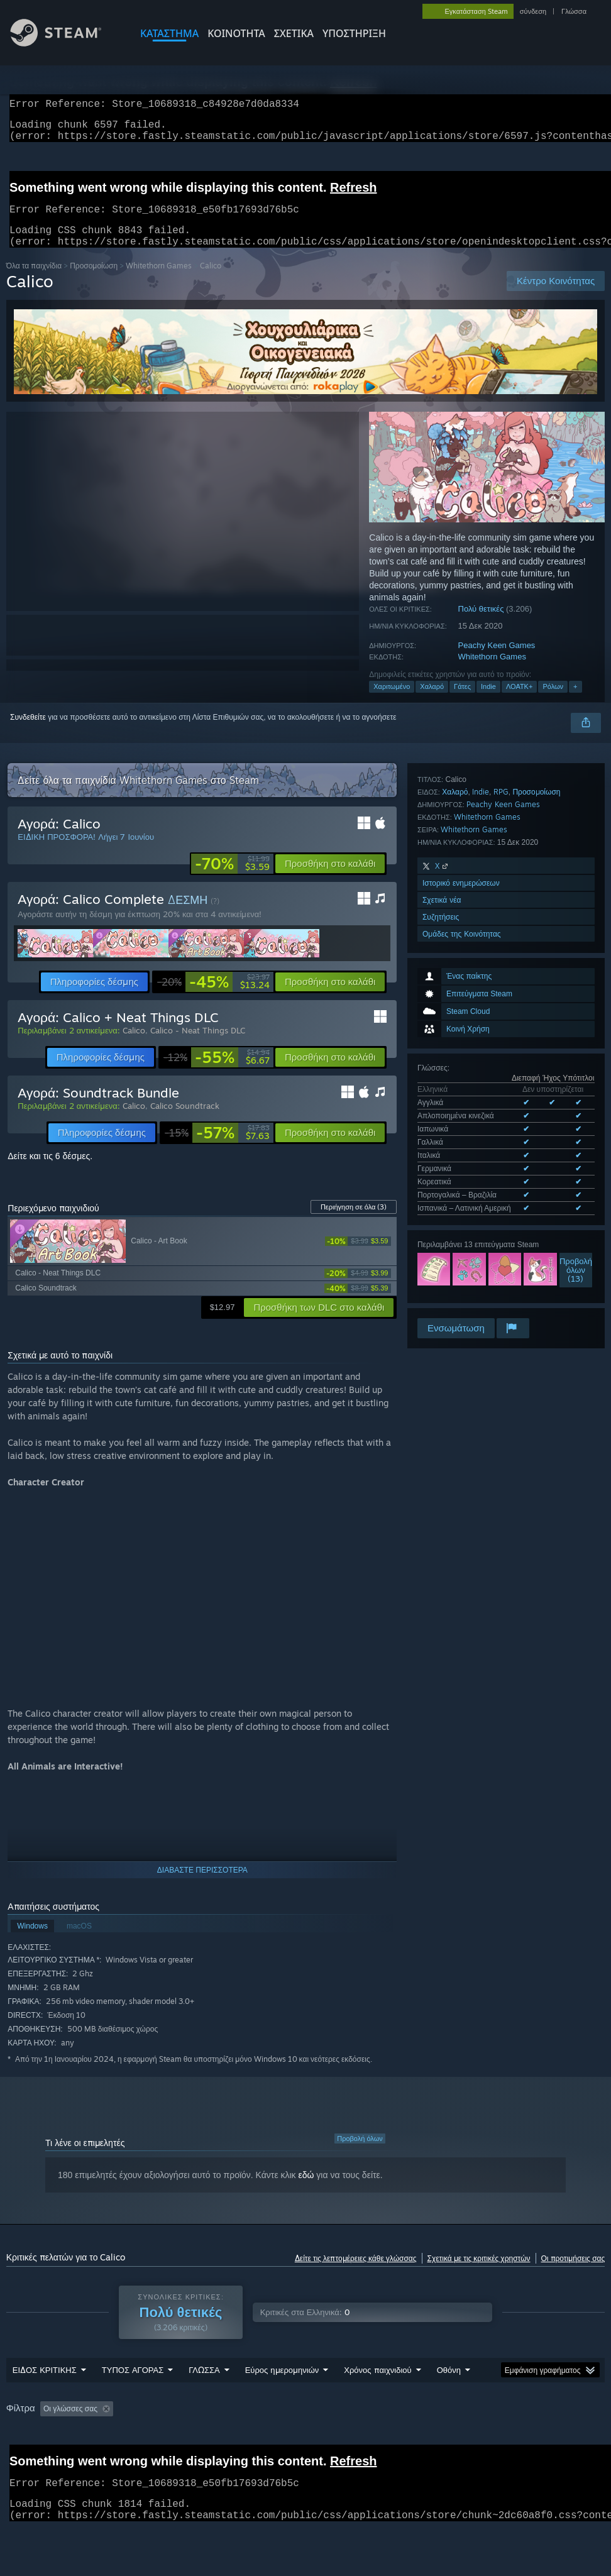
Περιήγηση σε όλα (354, 1222)
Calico (134, 1045)
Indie (488, 701)
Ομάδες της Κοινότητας (461, 1245)
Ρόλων (552, 701)
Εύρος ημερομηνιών (282, 2385)
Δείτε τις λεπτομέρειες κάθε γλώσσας (356, 2273)
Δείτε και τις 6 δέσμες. (50, 1171)
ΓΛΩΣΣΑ (204, 2385)
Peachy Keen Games (497, 660)
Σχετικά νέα (441, 1211)
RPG (501, 1103)
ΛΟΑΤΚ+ (519, 701)
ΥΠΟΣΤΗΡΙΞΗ (354, 33)
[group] (305, 2424)
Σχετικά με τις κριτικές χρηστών (479, 2273)
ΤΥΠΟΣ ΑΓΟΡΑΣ (133, 2385)
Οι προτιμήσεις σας (573, 2273)
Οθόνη (449, 2385)
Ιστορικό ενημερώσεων (461, 1194)
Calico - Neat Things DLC (197, 1045)
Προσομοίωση (94, 280)
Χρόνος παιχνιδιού (377, 2385)
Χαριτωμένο (391, 701)
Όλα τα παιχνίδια (34, 280)
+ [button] (575, 701)
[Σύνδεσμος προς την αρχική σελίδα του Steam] (65, 43)
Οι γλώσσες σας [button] (70, 2423)
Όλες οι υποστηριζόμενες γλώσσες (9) (480, 976)
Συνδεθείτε (28, 732)
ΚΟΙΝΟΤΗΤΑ (236, 33)
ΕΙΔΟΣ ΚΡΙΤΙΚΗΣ (45, 2385)
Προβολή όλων (360, 2153)
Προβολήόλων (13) (575, 1036)
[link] (232, 879)
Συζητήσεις (440, 1228)
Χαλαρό (432, 701)
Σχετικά (294, 33)
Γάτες (462, 701)
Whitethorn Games (159, 280)
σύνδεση (533, 11)
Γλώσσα (573, 11)
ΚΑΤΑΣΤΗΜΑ (169, 33)
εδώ (306, 2190)
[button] (330, 879)
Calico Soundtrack (184, 1121)
